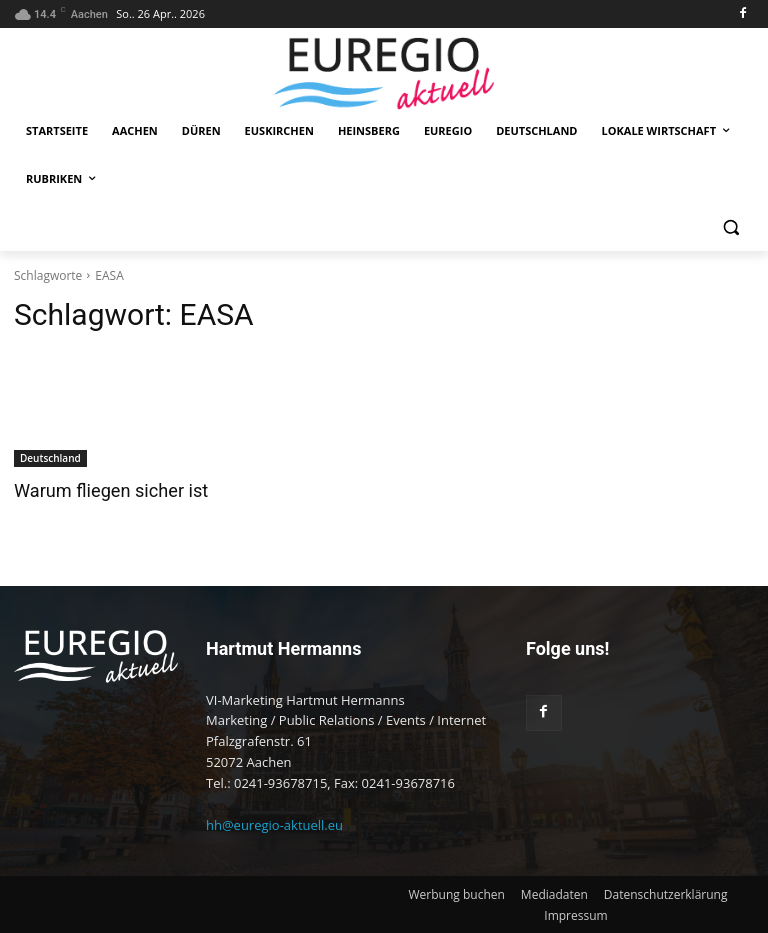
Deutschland (50, 458)
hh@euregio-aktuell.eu (274, 825)
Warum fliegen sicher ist (105, 491)
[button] (730, 227)
